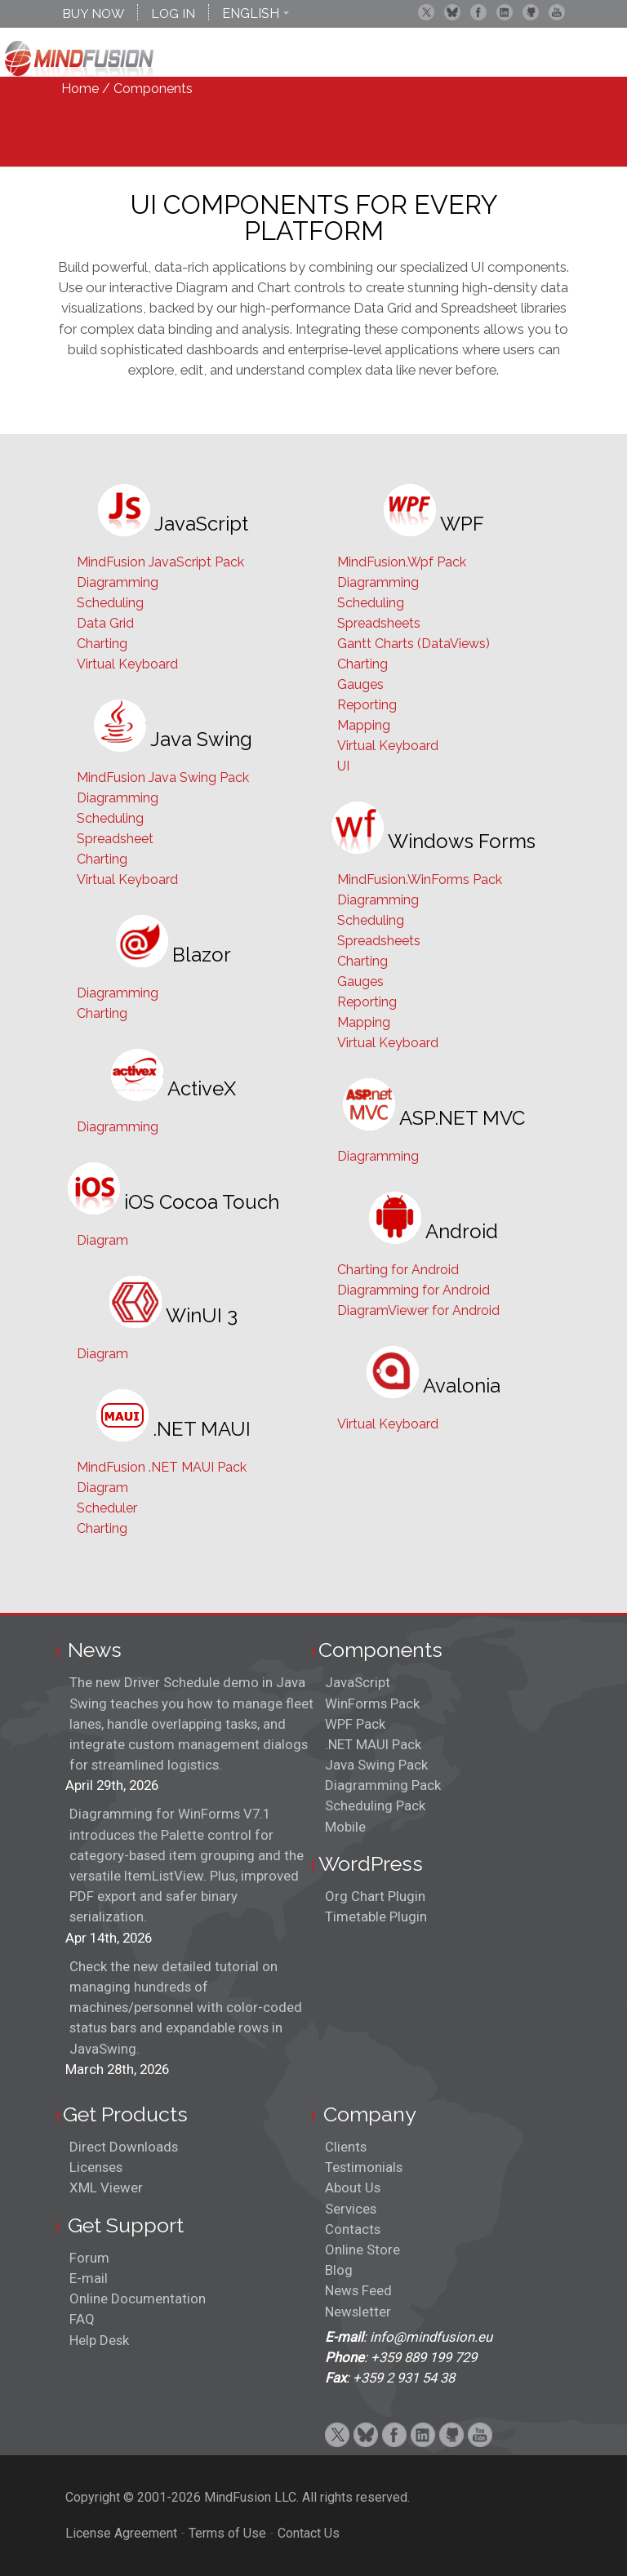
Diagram (102, 1240)
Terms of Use (227, 2533)
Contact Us (309, 2533)
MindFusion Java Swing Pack (163, 777)
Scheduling (110, 603)
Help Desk (99, 2340)
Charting (102, 643)
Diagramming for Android (413, 1290)
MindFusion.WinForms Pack (419, 879)
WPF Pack (355, 1724)
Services (350, 2209)
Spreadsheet (115, 838)
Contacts (352, 2229)
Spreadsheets (378, 623)
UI (343, 766)
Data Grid (105, 623)
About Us (352, 2187)
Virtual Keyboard (127, 664)
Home (80, 88)
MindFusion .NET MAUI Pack (162, 1467)
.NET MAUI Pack (373, 1744)
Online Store (362, 2249)
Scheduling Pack (375, 1805)
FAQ (82, 2319)
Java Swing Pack (376, 1765)
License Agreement (121, 2533)
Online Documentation (137, 2298)
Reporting (367, 705)
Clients (346, 2147)
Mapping (363, 725)
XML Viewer (106, 2187)
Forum (89, 2258)
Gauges (360, 684)
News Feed (358, 2290)
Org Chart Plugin (375, 1896)
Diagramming (117, 582)
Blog (339, 2270)
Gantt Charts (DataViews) (413, 643)
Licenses (95, 2167)
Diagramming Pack (383, 1785)
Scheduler (107, 1508)
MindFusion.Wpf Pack (401, 562)
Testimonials (363, 2167)
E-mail (88, 2278)
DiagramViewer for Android (418, 1310)
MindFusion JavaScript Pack (160, 562)
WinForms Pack (372, 1703)
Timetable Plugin (376, 1916)
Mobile (345, 1827)
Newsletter (358, 2311)
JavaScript (357, 1682)
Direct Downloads (123, 2147)
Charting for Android (398, 1269)
